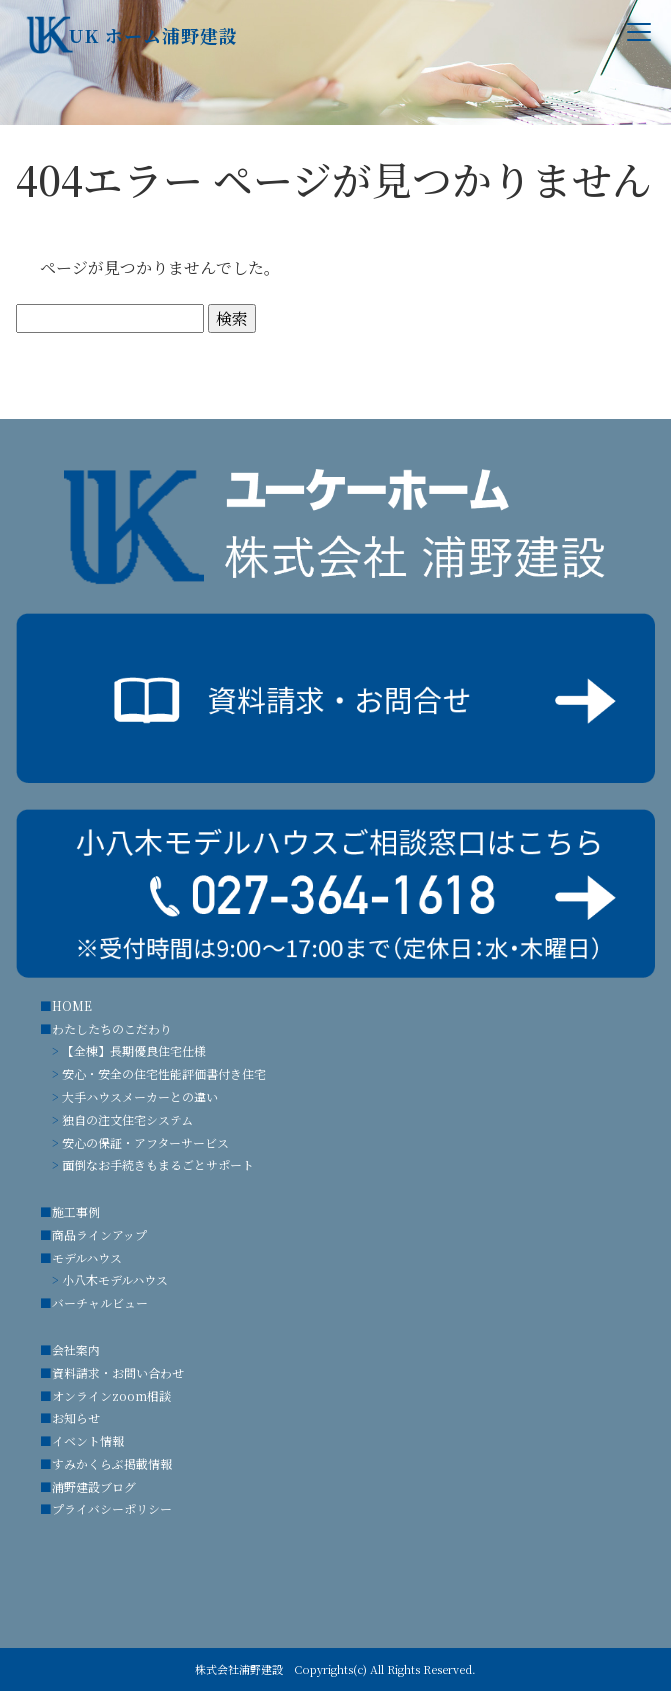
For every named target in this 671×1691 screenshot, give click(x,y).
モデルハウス (87, 1257)
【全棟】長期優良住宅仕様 (134, 1050)
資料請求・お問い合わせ (118, 1372)
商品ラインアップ (99, 1234)
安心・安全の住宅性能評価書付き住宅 (164, 1073)
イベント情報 (88, 1440)
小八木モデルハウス (115, 1279)
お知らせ (76, 1417)
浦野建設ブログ (94, 1486)
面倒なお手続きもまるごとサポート (158, 1164)
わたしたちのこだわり (112, 1028)
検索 (232, 318)
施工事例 (76, 1211)
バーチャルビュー (100, 1302)
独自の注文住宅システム (127, 1119)
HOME (72, 1005)
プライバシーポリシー (112, 1508)
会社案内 (76, 1349)
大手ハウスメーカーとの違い (140, 1096)
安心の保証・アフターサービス (145, 1142)
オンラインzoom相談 (111, 1395)
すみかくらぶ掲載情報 (112, 1463)
